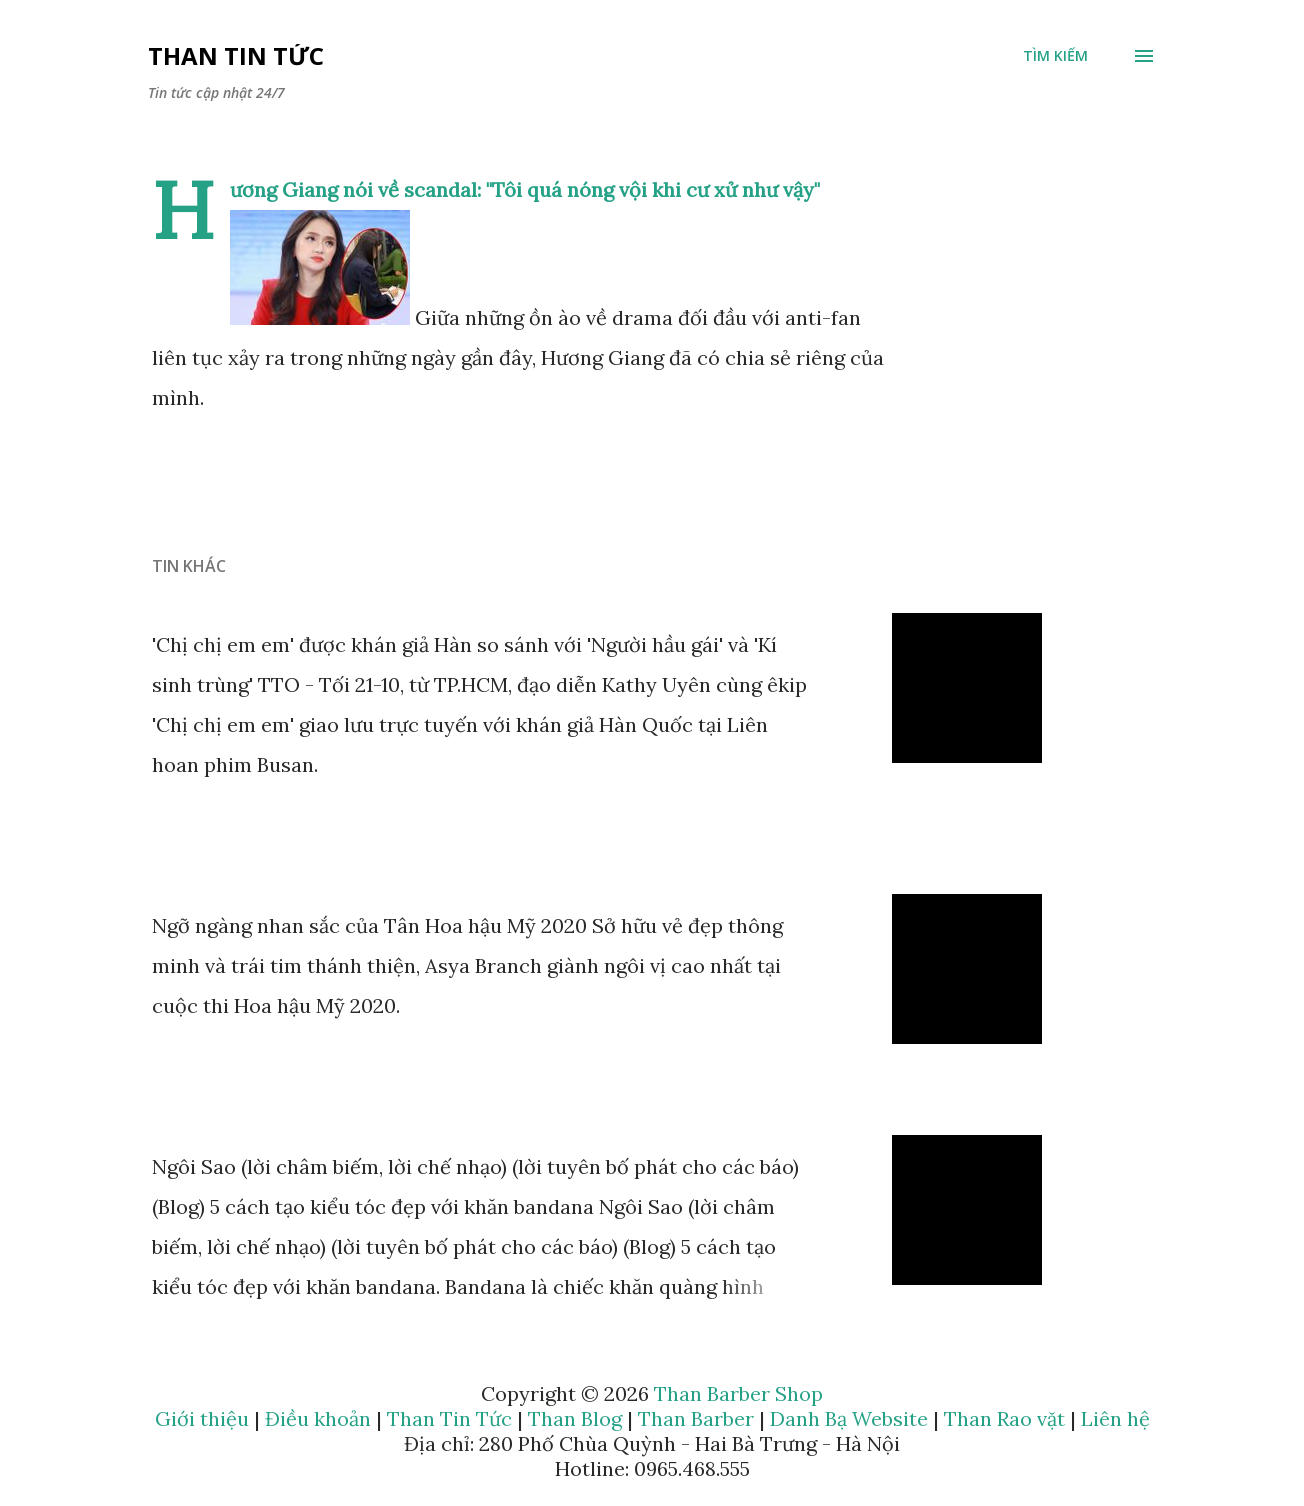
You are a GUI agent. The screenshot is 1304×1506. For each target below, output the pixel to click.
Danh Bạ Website (849, 1418)
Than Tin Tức (236, 55)
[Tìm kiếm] (1055, 56)
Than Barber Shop (738, 1393)
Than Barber (696, 1418)
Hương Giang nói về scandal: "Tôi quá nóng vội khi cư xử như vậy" (525, 189)
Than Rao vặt (1004, 1418)
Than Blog (575, 1418)
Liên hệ (1115, 1418)
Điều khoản (318, 1418)
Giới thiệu (202, 1418)
